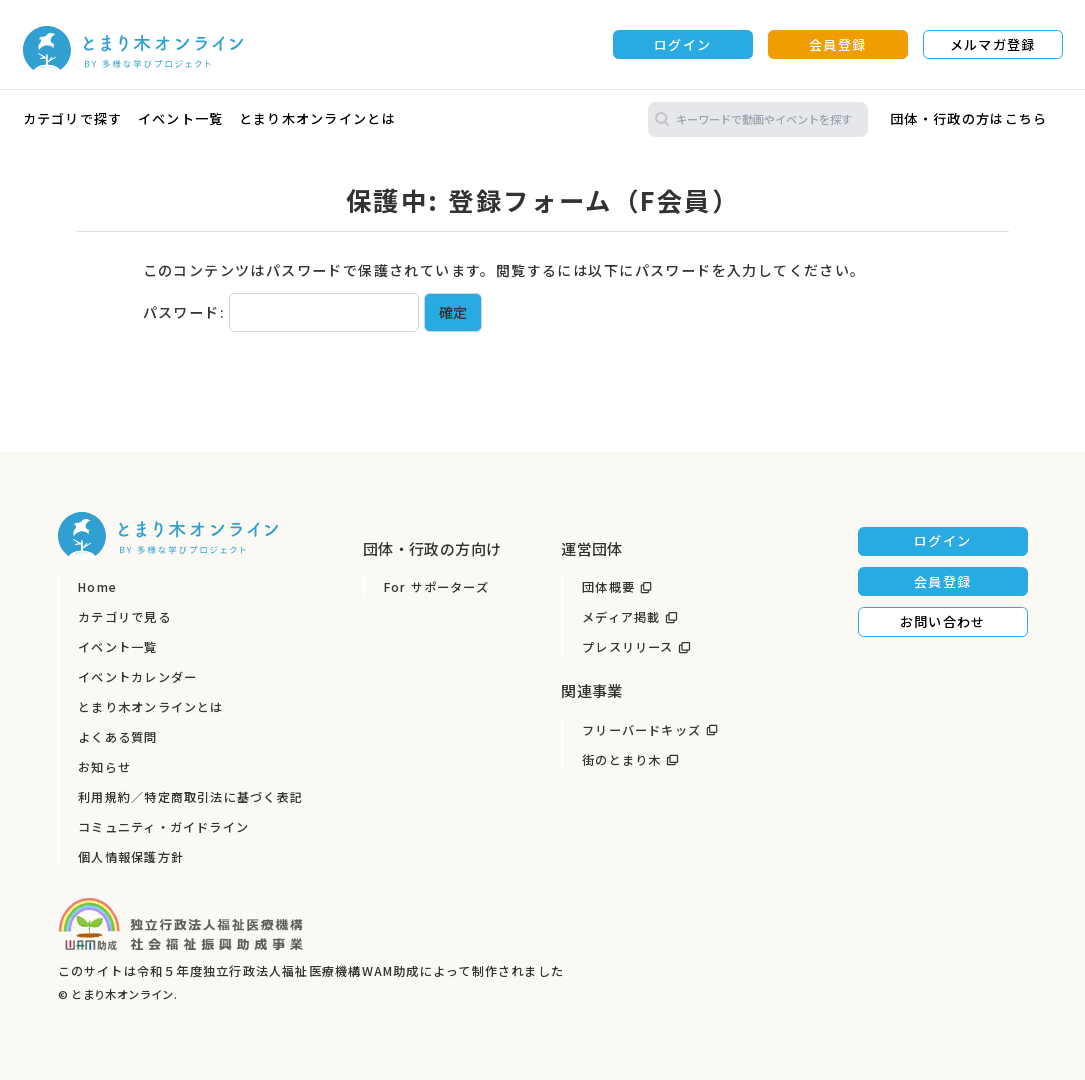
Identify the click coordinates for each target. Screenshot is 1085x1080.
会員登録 (837, 44)
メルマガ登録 (993, 44)
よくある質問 (117, 737)
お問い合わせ (943, 621)
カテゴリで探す (73, 118)
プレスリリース (628, 647)
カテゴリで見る (124, 617)
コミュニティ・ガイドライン (163, 827)
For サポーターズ (436, 587)
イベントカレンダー (137, 677)
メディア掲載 (621, 617)
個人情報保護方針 (131, 857)
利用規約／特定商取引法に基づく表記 (190, 797)
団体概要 (608, 587)
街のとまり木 (621, 760)
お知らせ (104, 767)
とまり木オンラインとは (317, 118)
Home (97, 587)
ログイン (682, 44)
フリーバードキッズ (641, 730)
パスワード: (281, 312)
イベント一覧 (181, 118)
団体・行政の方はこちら (968, 118)
